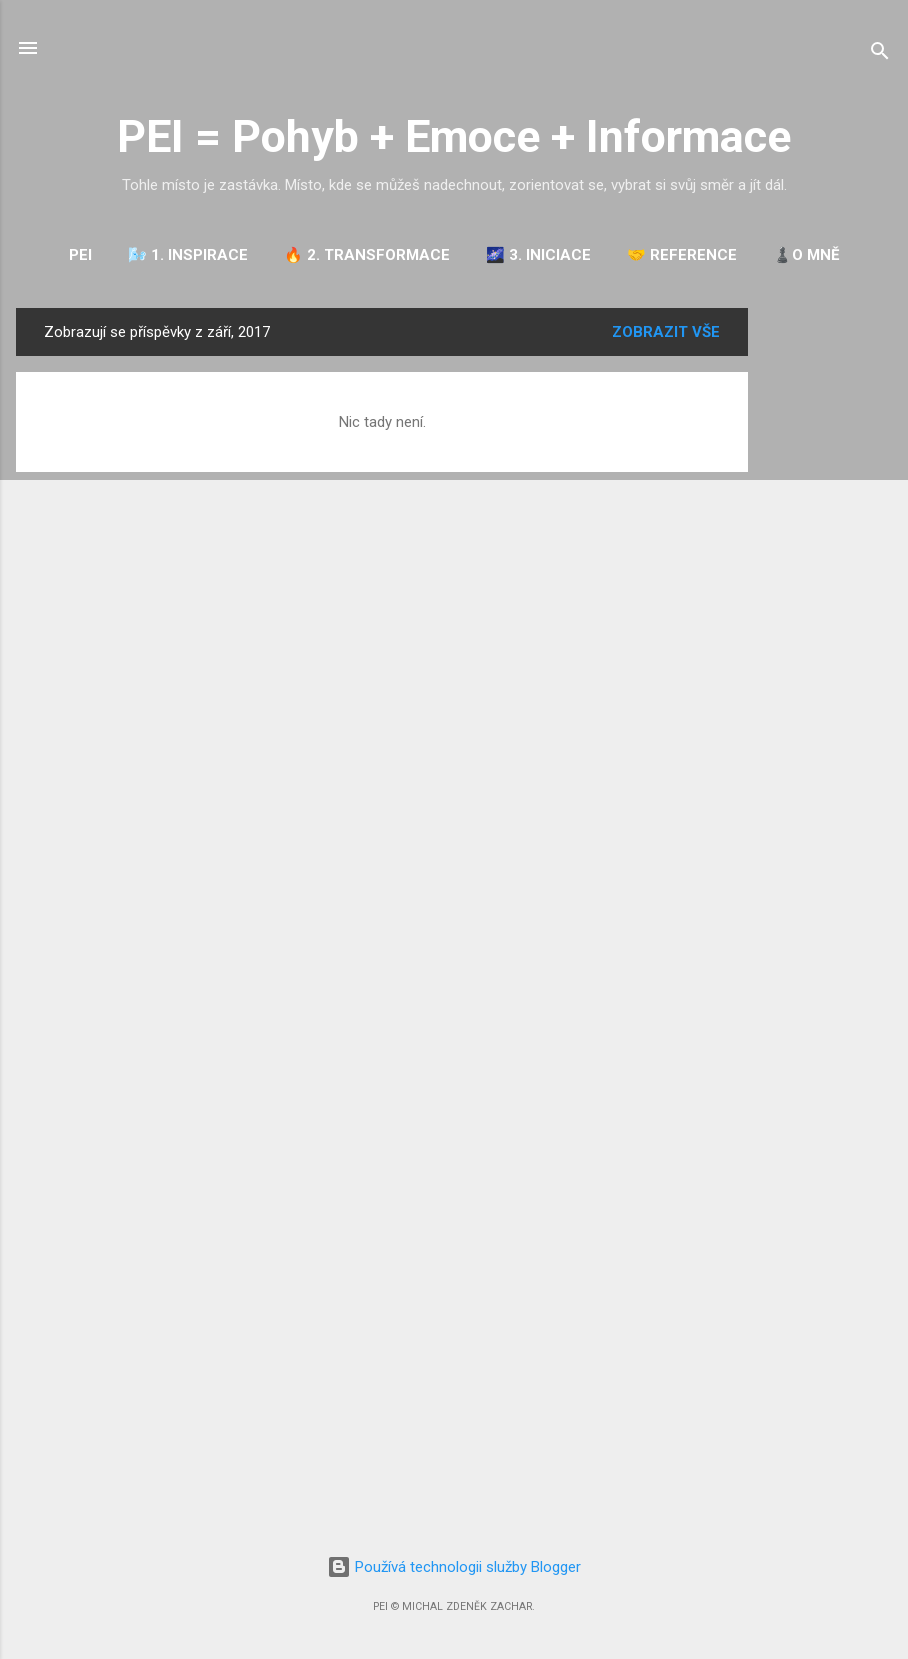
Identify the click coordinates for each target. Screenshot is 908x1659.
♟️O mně (806, 255)
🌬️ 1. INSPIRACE (188, 255)
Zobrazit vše (666, 332)
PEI (80, 255)
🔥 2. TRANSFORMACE (367, 255)
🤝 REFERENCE (682, 255)
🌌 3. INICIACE (538, 255)
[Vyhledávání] (880, 54)
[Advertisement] (828, 608)
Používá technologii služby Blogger (454, 1567)
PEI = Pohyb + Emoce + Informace (454, 136)
